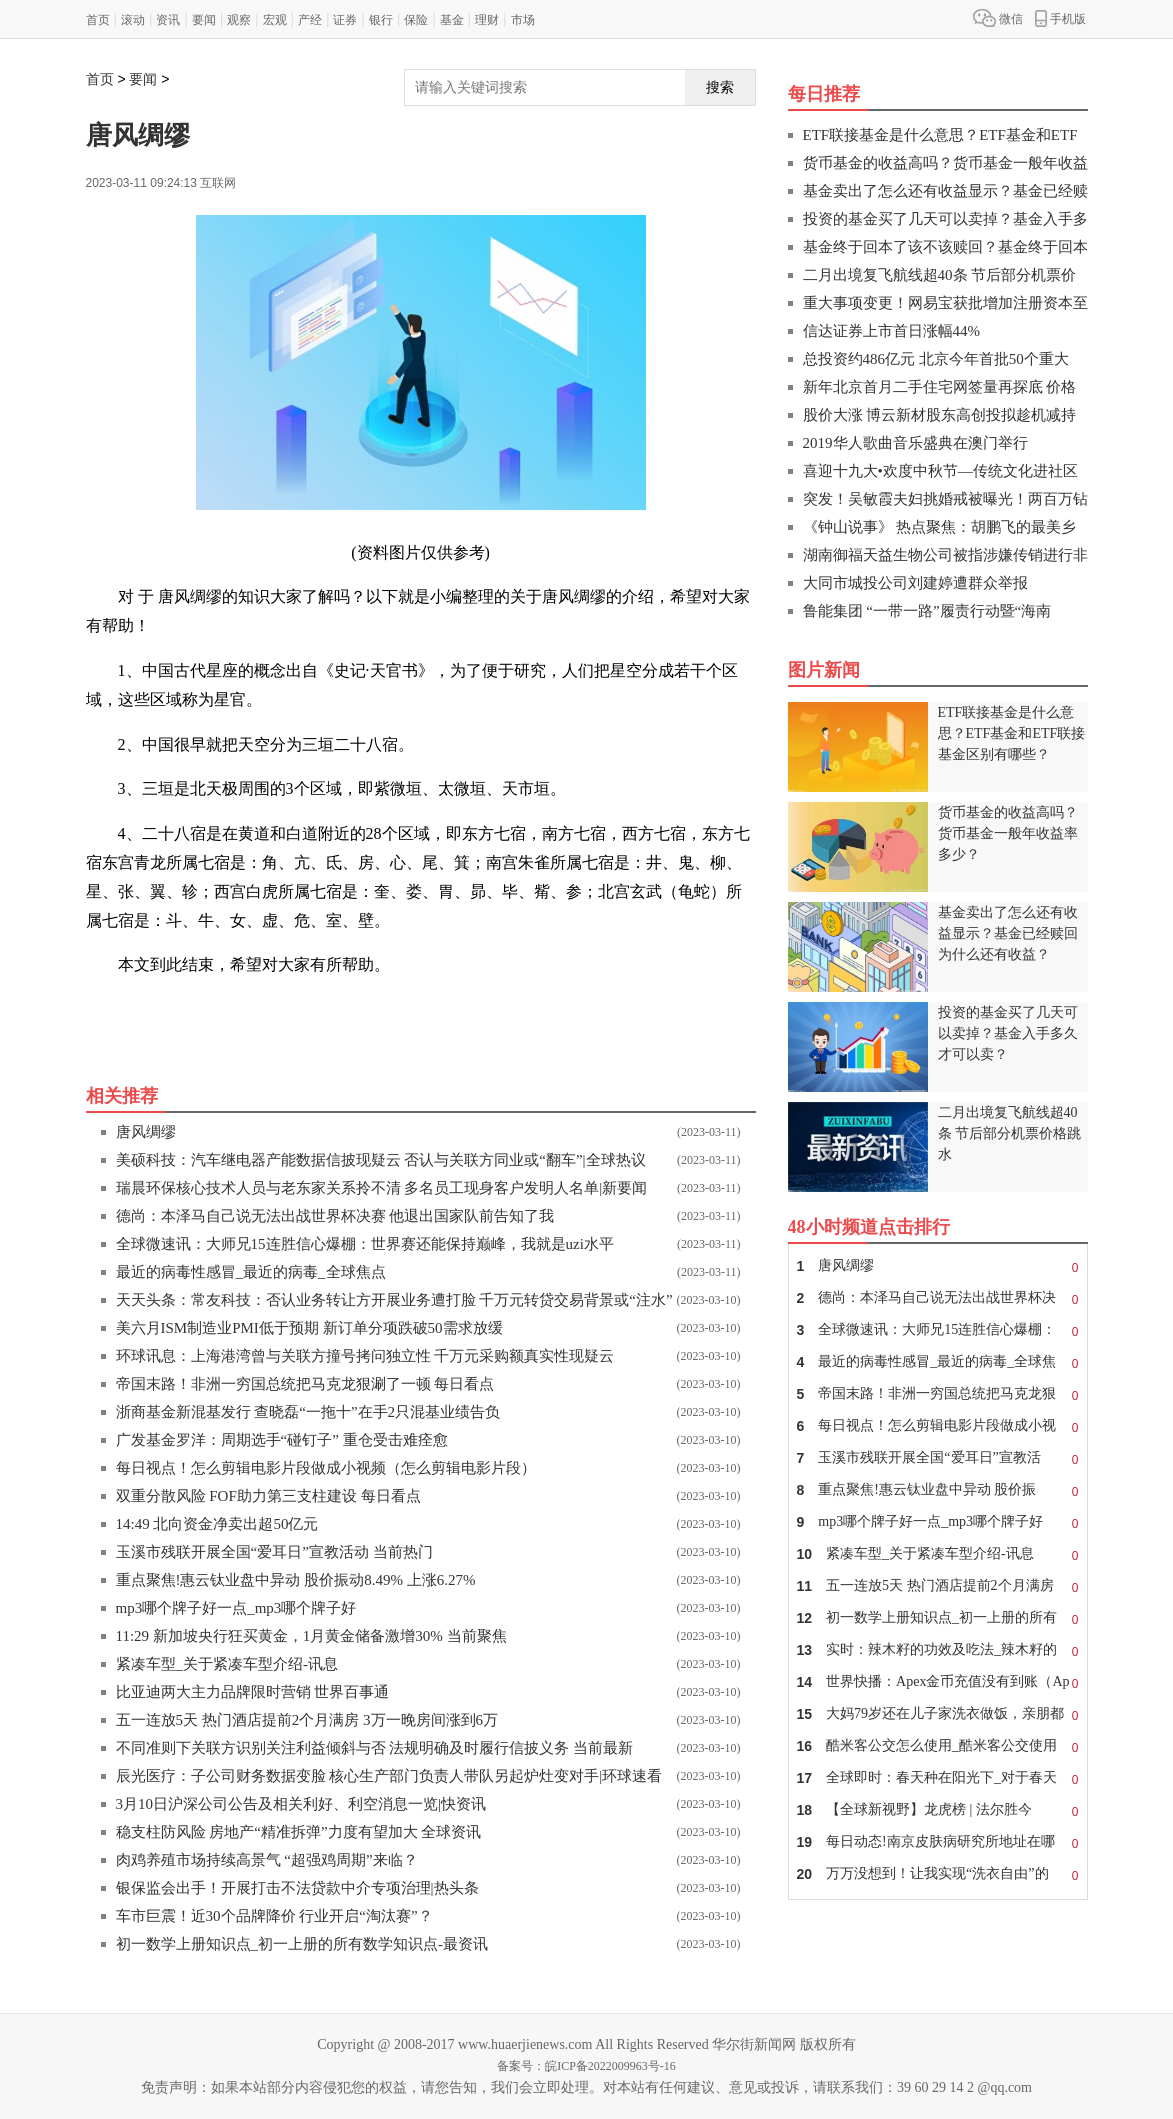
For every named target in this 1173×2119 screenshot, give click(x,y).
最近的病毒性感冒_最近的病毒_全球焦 (938, 1362)
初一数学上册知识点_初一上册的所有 (938, 1618)
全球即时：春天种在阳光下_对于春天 (938, 1778)
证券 (345, 20)
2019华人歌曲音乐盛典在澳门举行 (915, 443)
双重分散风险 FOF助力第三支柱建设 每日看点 (268, 1496)
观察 (239, 20)
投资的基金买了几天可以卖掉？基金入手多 (945, 219)
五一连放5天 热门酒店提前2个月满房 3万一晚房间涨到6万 (307, 1720)
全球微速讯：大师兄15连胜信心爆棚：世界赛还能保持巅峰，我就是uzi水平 (365, 1244)
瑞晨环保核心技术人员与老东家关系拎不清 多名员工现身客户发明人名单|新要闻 (382, 1188)
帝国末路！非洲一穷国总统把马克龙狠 (938, 1394)
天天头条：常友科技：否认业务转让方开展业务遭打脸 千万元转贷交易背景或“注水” (394, 1300)
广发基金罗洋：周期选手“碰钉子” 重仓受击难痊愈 (282, 1440)
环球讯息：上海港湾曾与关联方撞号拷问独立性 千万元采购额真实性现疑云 (365, 1356)
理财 (487, 20)
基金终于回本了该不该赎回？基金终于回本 (945, 247)
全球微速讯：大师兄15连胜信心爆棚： (938, 1330)
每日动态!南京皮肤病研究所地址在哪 (938, 1842)
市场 (523, 20)
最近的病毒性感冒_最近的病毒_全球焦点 (251, 1272)
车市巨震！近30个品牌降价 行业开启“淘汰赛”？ (274, 1916)
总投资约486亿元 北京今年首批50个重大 (936, 359)
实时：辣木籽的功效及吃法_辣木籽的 (938, 1650)
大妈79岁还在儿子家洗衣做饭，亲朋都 (938, 1714)
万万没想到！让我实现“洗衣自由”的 (938, 1874)
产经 (310, 20)
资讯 (168, 20)
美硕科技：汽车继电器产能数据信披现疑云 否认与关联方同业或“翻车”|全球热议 (381, 1160)
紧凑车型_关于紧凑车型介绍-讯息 (227, 1664)
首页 (98, 20)
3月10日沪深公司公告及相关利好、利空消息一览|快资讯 (301, 1804)
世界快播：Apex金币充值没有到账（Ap (938, 1682)
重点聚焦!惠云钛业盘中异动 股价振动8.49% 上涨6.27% (296, 1580)
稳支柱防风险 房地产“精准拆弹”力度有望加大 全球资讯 (299, 1832)
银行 (381, 20)
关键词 (142, 1009)
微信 (998, 18)
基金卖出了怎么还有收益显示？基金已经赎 (945, 191)
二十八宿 (270, 1009)
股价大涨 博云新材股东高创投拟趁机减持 (940, 415)
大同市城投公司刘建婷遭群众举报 (915, 583)
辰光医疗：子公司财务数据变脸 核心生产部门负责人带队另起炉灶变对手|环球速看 (389, 1776)
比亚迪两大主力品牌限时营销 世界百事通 (253, 1692)
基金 (452, 20)
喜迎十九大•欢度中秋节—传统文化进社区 (940, 471)
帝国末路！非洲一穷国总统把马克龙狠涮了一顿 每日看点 (305, 1384)
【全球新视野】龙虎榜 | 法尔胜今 (938, 1810)
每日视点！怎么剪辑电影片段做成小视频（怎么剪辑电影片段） (326, 1468)
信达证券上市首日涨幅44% (892, 331)
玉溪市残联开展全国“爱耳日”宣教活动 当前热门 (274, 1552)
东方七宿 (202, 1009)
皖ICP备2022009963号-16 (610, 2066)
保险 (416, 20)
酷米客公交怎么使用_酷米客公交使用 (938, 1746)
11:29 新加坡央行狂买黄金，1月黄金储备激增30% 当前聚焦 (311, 1636)
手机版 (1060, 18)
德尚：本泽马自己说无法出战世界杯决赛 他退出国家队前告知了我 (335, 1216)
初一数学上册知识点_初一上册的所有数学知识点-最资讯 (302, 1944)
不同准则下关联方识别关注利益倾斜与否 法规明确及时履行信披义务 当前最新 (375, 1748)
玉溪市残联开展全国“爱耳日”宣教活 (938, 1458)
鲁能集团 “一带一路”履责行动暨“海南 (927, 611)
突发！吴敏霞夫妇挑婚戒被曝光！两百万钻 (945, 499)
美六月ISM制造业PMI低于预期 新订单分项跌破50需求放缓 (309, 1328)
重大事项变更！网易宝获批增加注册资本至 (945, 303)
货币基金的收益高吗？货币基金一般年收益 (945, 163)
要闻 (204, 20)
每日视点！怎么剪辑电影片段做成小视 (938, 1426)
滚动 (133, 20)
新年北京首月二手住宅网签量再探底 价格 (940, 387)
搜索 (720, 87)
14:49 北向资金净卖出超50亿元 (217, 1524)
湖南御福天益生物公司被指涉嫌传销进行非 (945, 555)
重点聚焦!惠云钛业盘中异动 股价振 (938, 1490)
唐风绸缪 (146, 1132)
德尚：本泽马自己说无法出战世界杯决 (938, 1298)
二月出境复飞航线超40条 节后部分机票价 (940, 275)
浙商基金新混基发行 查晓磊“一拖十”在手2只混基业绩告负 (308, 1412)
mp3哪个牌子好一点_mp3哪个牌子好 (236, 1608)
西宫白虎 (338, 1009)
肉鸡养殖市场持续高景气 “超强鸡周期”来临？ (267, 1860)
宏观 (275, 20)
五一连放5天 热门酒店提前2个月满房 (938, 1586)
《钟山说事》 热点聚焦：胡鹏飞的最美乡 (940, 527)
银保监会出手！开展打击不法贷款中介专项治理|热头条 (297, 1888)
